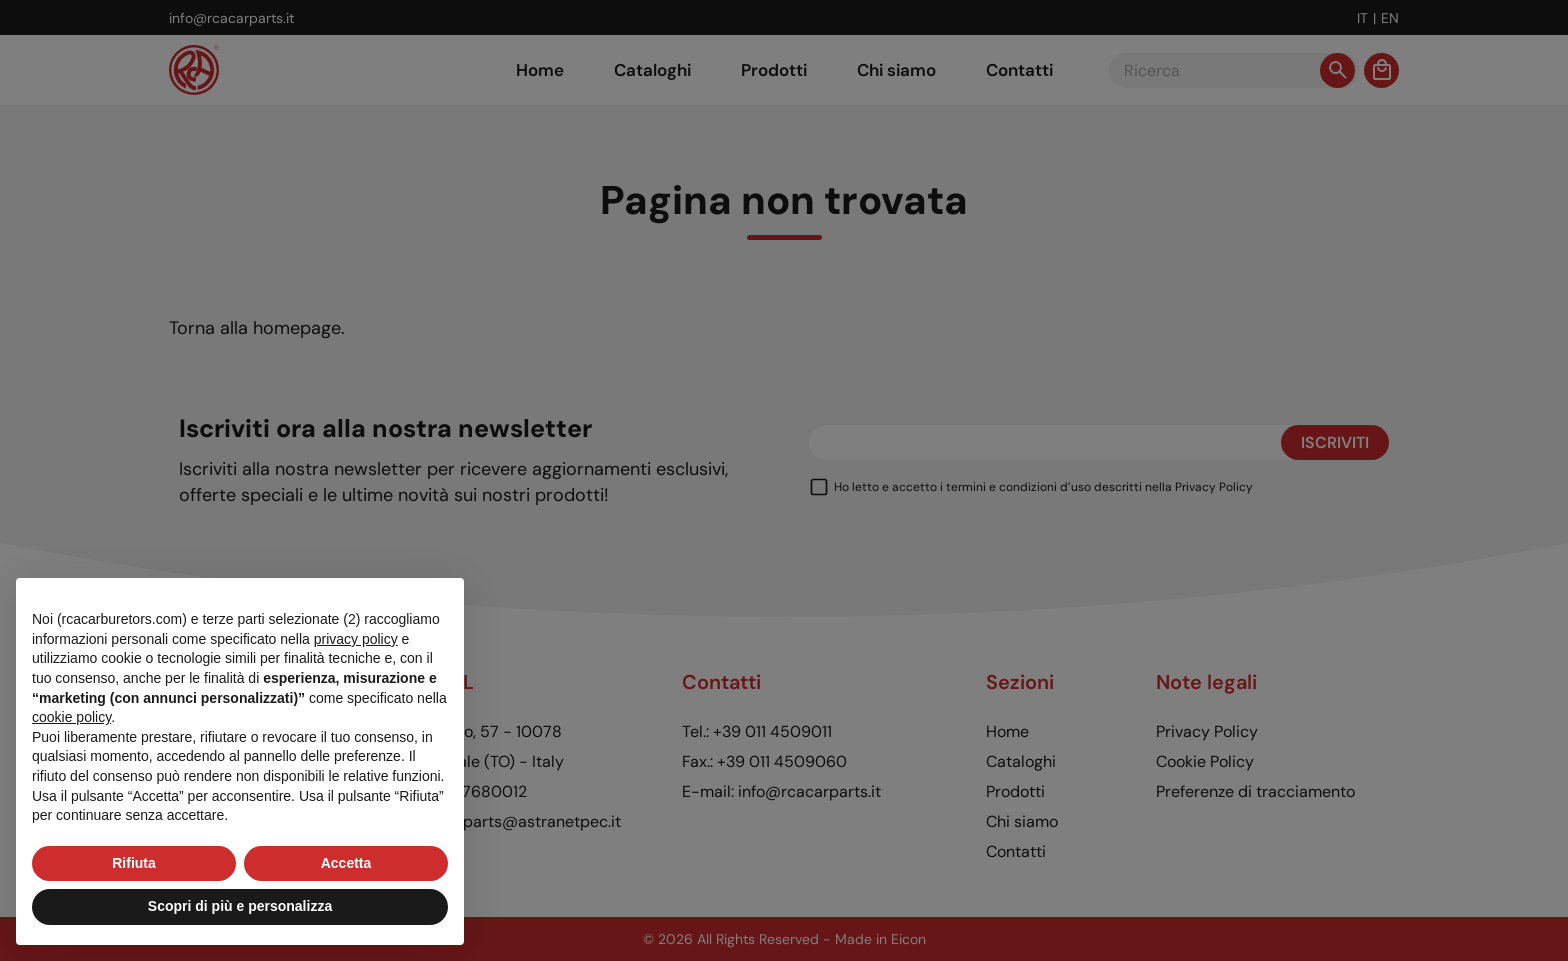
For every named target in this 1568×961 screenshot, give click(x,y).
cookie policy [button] (71, 717)
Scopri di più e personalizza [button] (240, 906)
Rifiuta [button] (134, 863)
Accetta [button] (346, 863)
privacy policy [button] (356, 639)
